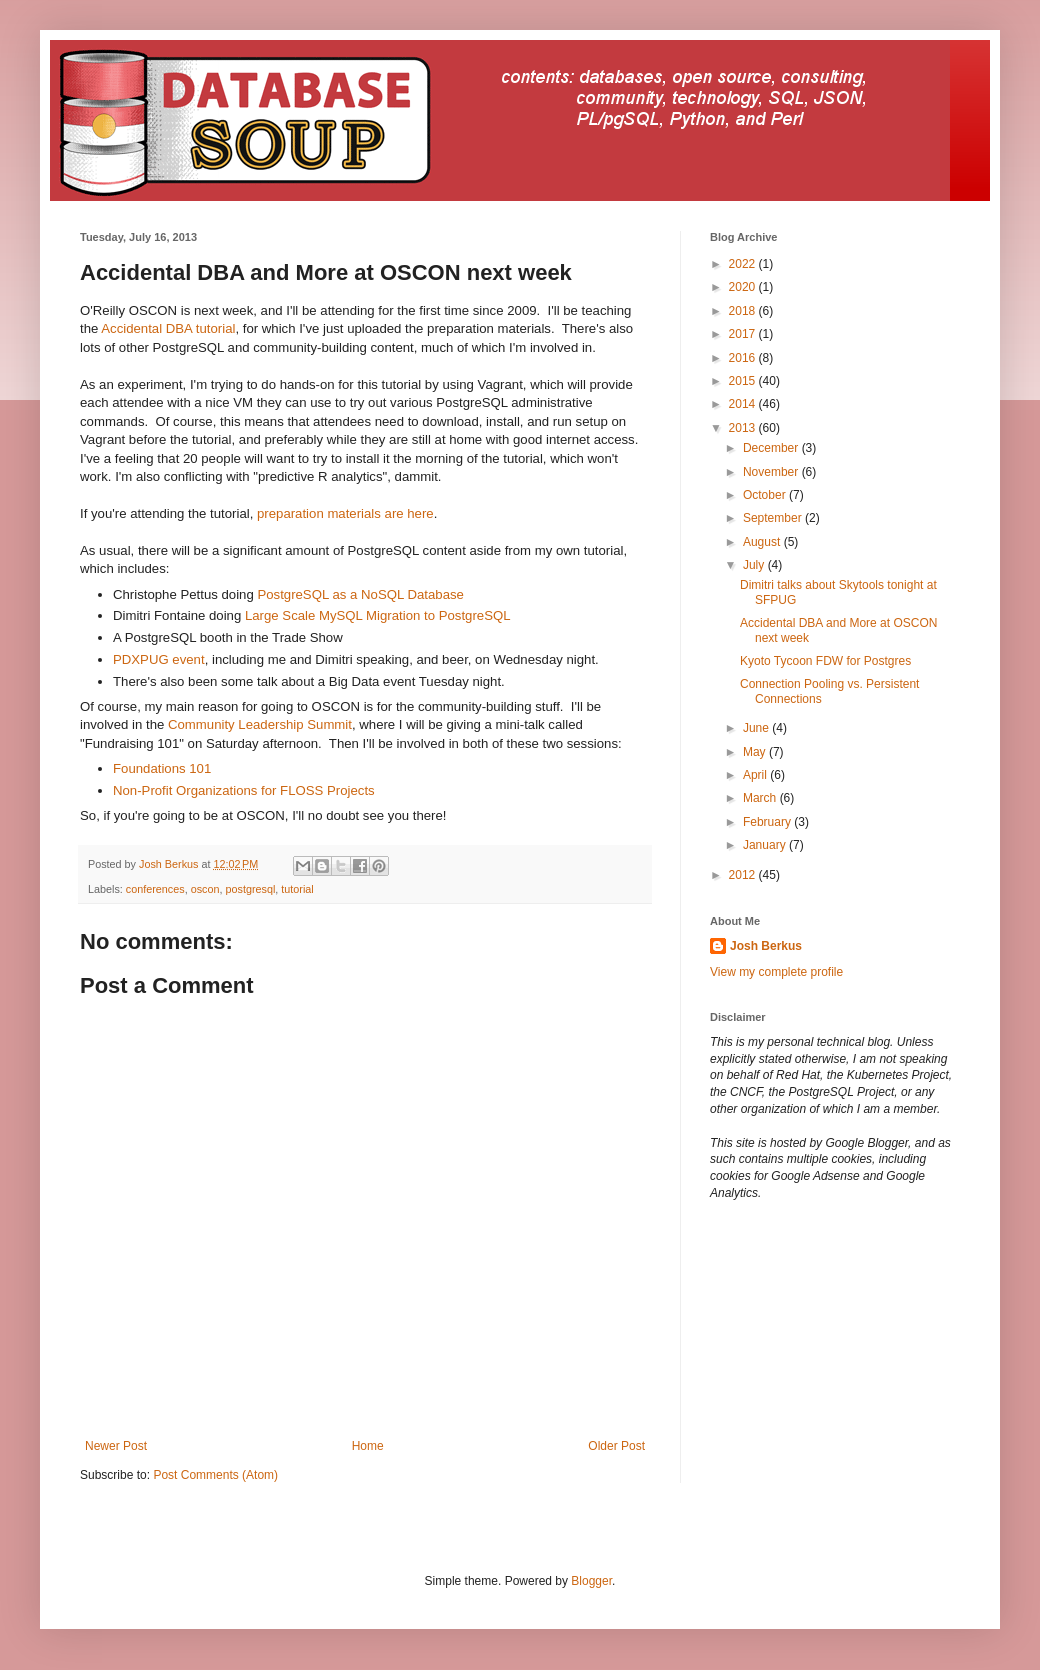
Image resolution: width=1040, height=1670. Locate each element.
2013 (744, 428)
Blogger (591, 1581)
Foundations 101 (162, 768)
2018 (744, 311)
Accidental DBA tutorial (168, 328)
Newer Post (116, 1446)
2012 (744, 875)
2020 (744, 287)
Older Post (616, 1446)
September (774, 518)
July (755, 565)
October (766, 495)
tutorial (297, 889)
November (772, 472)
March (761, 798)
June (757, 728)
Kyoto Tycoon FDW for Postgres (825, 661)
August (763, 542)
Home (368, 1446)
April (756, 775)
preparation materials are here (345, 513)
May (756, 752)
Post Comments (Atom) (215, 1475)
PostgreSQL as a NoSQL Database (360, 594)
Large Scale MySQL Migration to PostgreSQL (378, 615)
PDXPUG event (159, 659)
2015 (744, 381)
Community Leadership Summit (260, 724)
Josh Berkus (766, 946)
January (766, 845)
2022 (744, 264)
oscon (205, 889)
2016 (744, 358)
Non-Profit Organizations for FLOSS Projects (244, 790)
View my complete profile (776, 972)
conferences (155, 889)
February (768, 822)
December (772, 448)
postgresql (250, 889)
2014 (744, 404)
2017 (744, 334)
